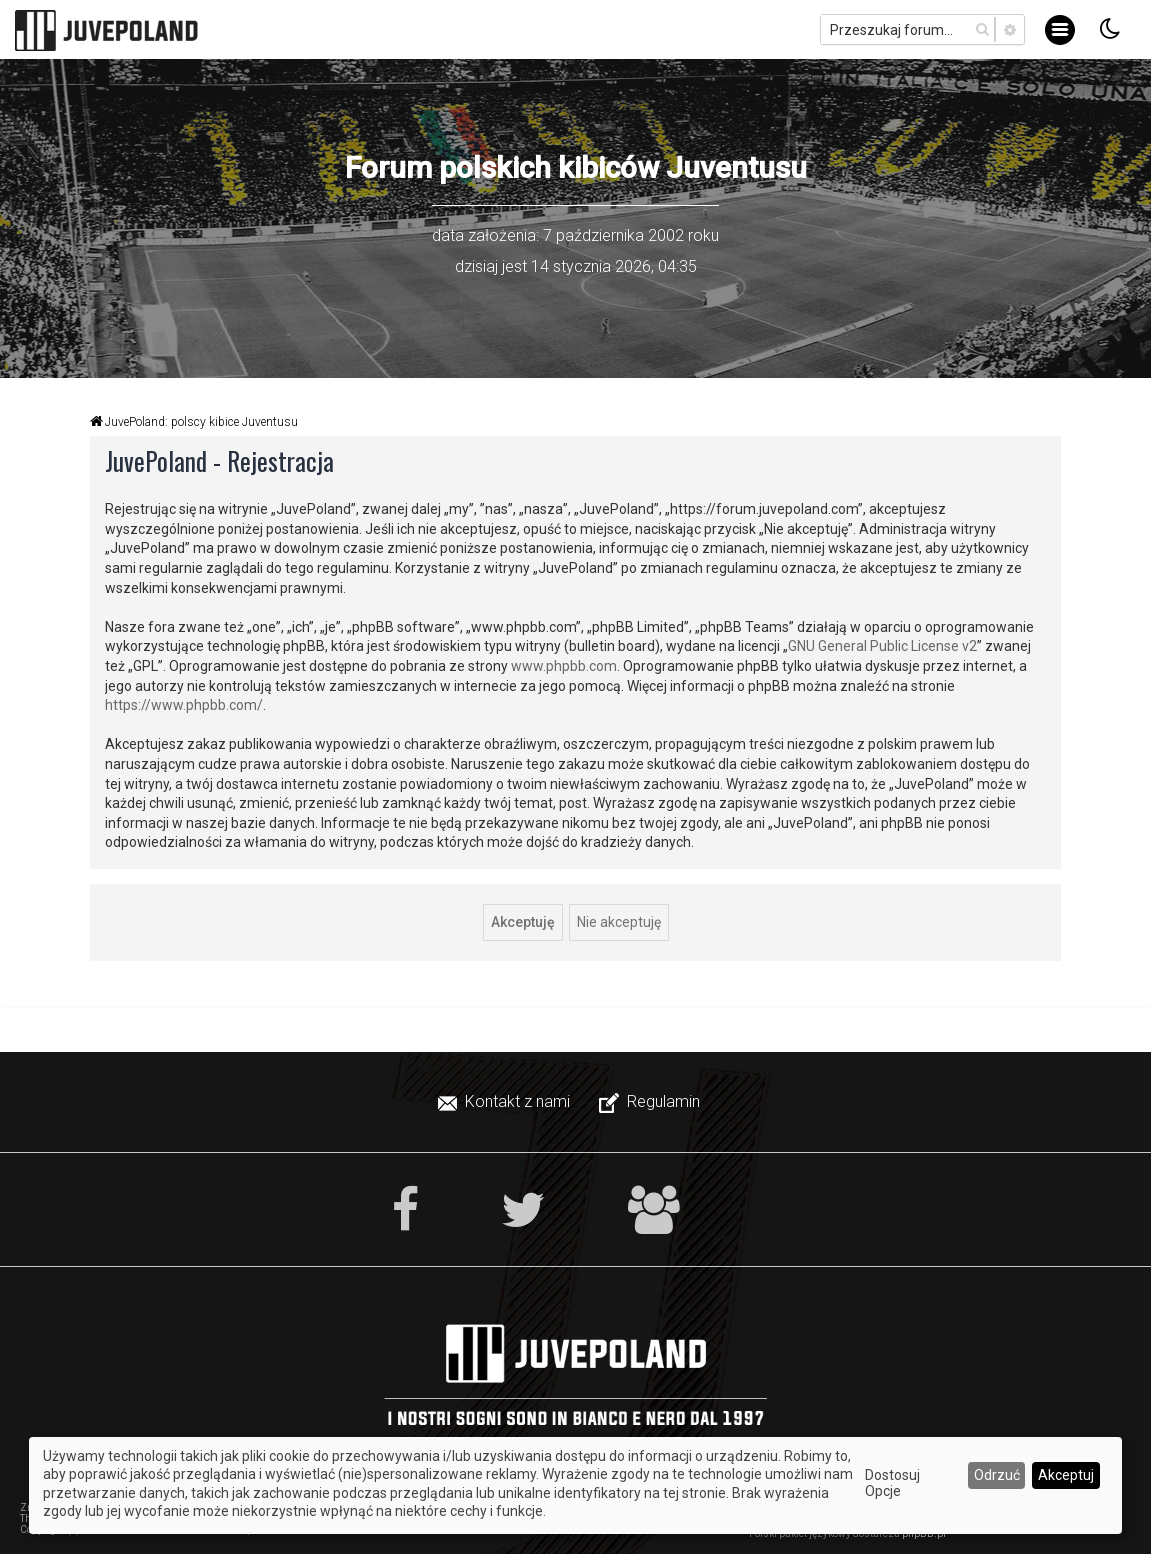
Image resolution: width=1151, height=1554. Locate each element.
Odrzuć (997, 1475)
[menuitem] (506, 1102)
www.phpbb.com (564, 666)
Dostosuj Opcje (892, 1483)
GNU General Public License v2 (882, 646)
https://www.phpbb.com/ (184, 705)
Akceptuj (1066, 1475)
